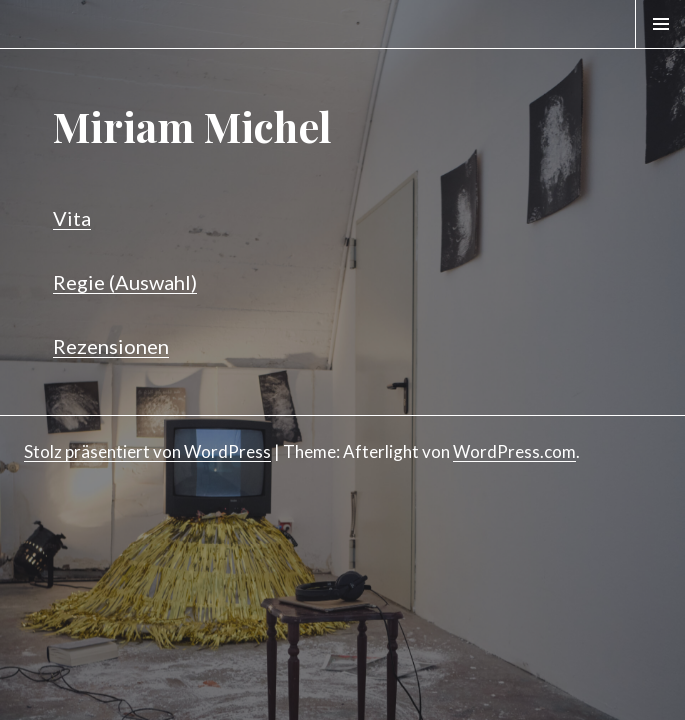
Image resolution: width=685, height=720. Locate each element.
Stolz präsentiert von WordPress (147, 451)
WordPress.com (514, 451)
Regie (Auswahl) (125, 282)
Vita (72, 218)
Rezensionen (111, 346)
